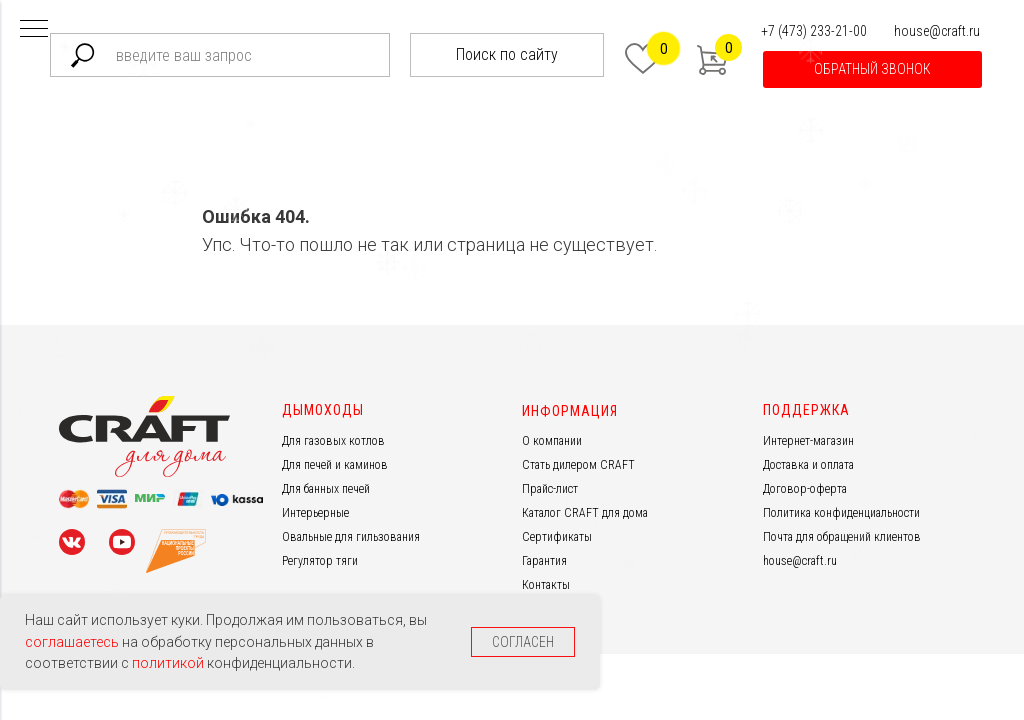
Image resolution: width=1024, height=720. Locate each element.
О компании (552, 441)
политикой (169, 663)
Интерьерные (315, 513)
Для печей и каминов (335, 465)
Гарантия (544, 561)
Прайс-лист (550, 489)
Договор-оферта (805, 489)
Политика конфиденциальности (841, 513)
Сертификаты (557, 537)
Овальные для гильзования (351, 537)
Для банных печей (326, 489)
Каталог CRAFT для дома (585, 513)
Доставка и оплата (808, 465)
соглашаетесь (73, 642)
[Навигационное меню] (34, 30)
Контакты (546, 585)
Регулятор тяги (320, 561)
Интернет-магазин (808, 441)
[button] (872, 69)
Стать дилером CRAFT (578, 465)
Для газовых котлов (333, 441)
